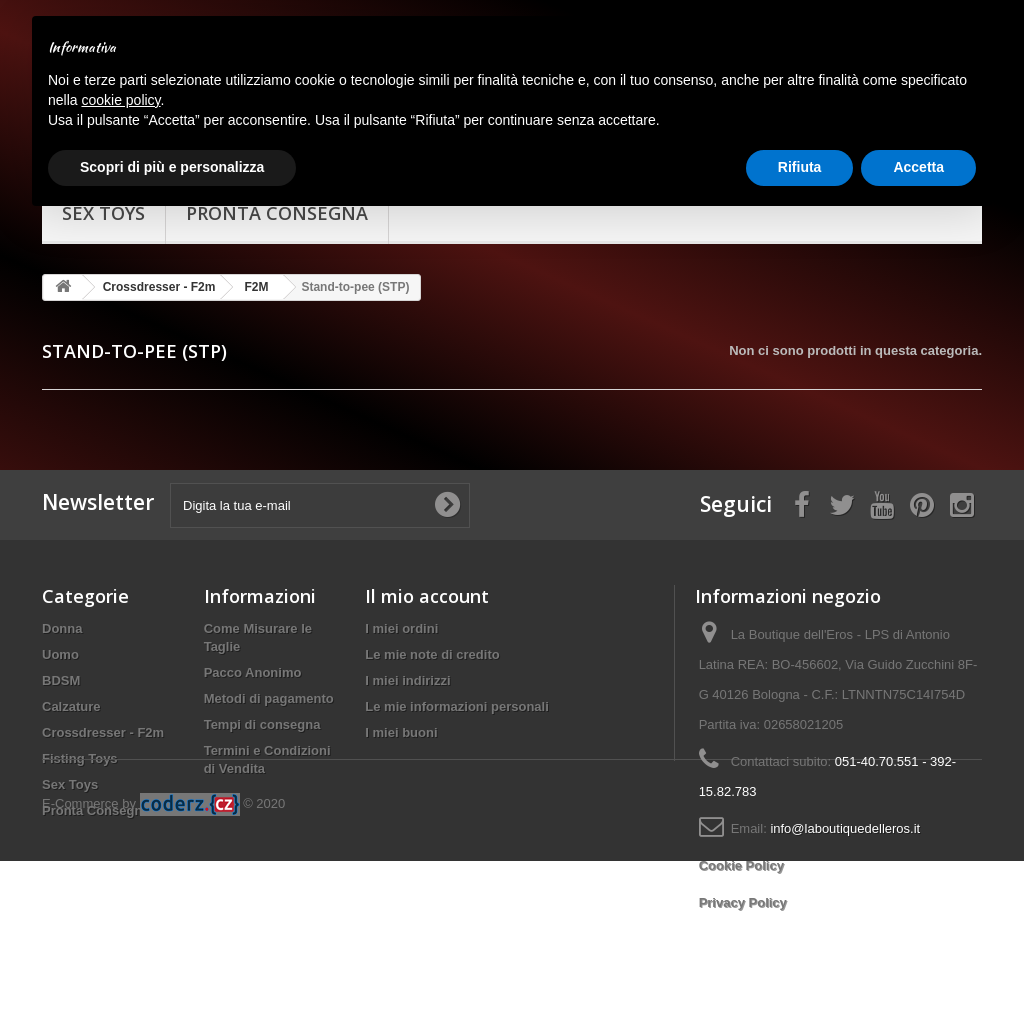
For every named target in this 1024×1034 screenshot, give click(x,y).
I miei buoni (401, 732)
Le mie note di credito (432, 654)
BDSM (61, 680)
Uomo (60, 654)
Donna (62, 628)
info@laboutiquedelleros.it (845, 828)
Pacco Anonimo (253, 672)
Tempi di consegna (262, 724)
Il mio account (427, 596)
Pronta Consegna (96, 810)
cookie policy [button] (120, 100)
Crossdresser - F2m (103, 732)
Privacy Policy (743, 902)
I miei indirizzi (407, 680)
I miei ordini (401, 628)
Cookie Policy (741, 865)
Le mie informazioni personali (456, 706)
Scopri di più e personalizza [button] (172, 167)
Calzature (71, 706)
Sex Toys (70, 784)
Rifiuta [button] (800, 167)
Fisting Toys (80, 758)
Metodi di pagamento (269, 698)
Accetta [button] (918, 167)
